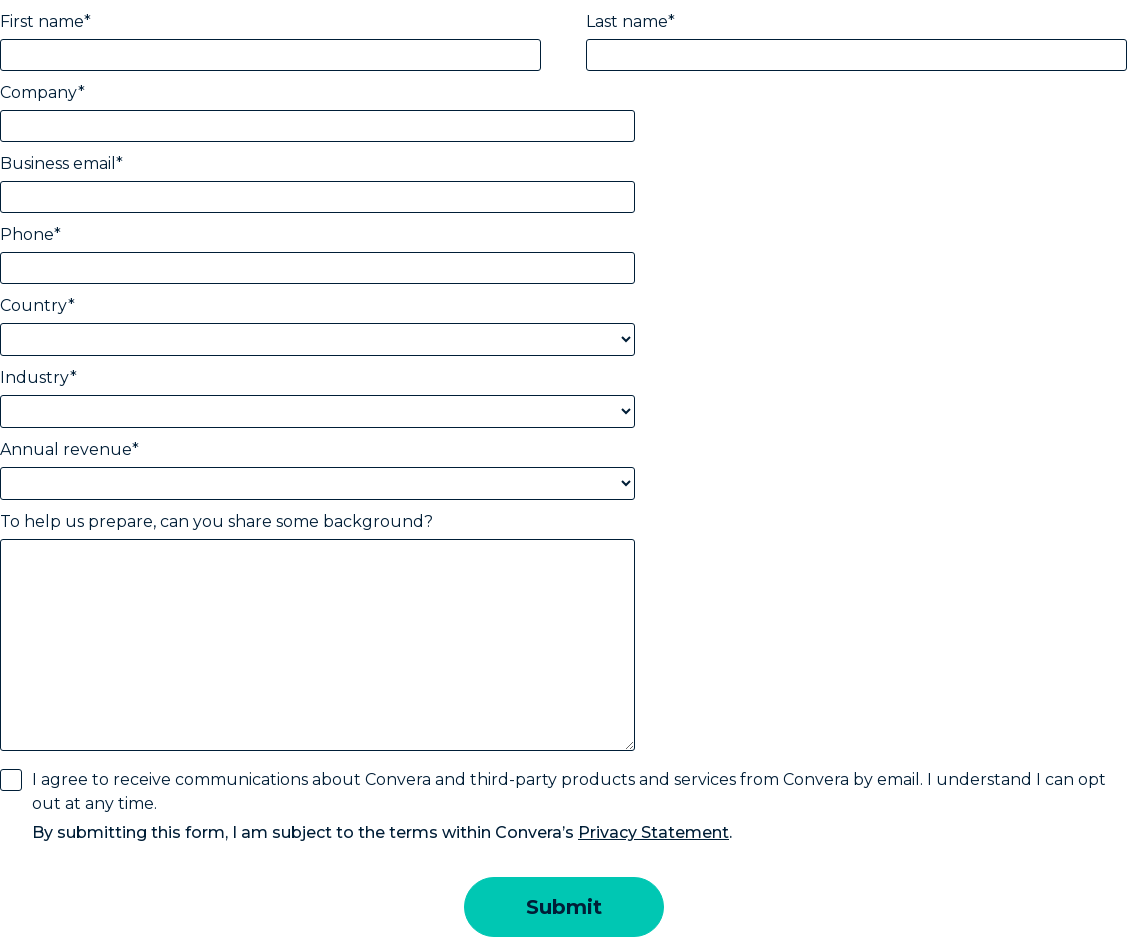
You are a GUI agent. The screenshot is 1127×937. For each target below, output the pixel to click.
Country (34, 305)
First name (42, 21)
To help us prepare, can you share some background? (216, 521)
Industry (35, 377)
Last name (627, 21)
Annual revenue (66, 449)
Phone (27, 234)
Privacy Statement (653, 832)
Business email (58, 163)
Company (39, 92)
